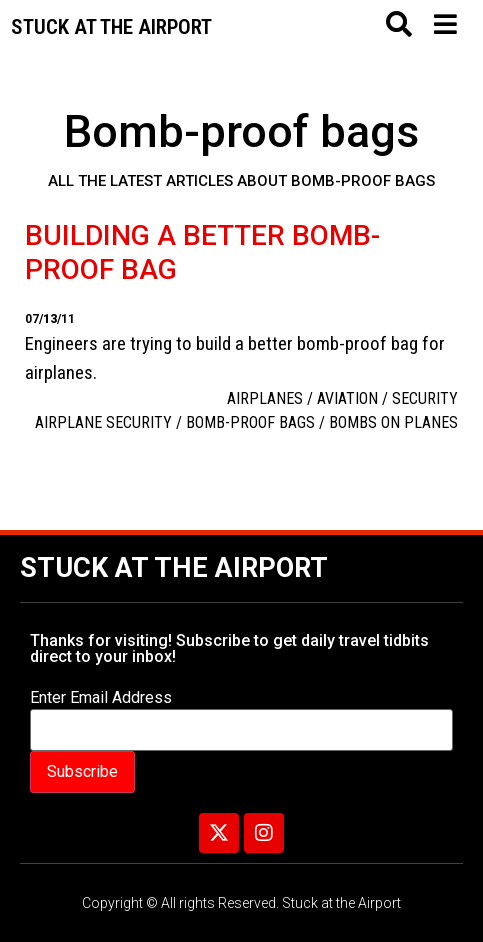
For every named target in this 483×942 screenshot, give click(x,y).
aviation (347, 398)
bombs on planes (393, 422)
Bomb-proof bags (250, 422)
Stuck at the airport (111, 27)
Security (425, 398)
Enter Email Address (101, 698)
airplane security (103, 422)
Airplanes (265, 398)
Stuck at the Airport (174, 568)
